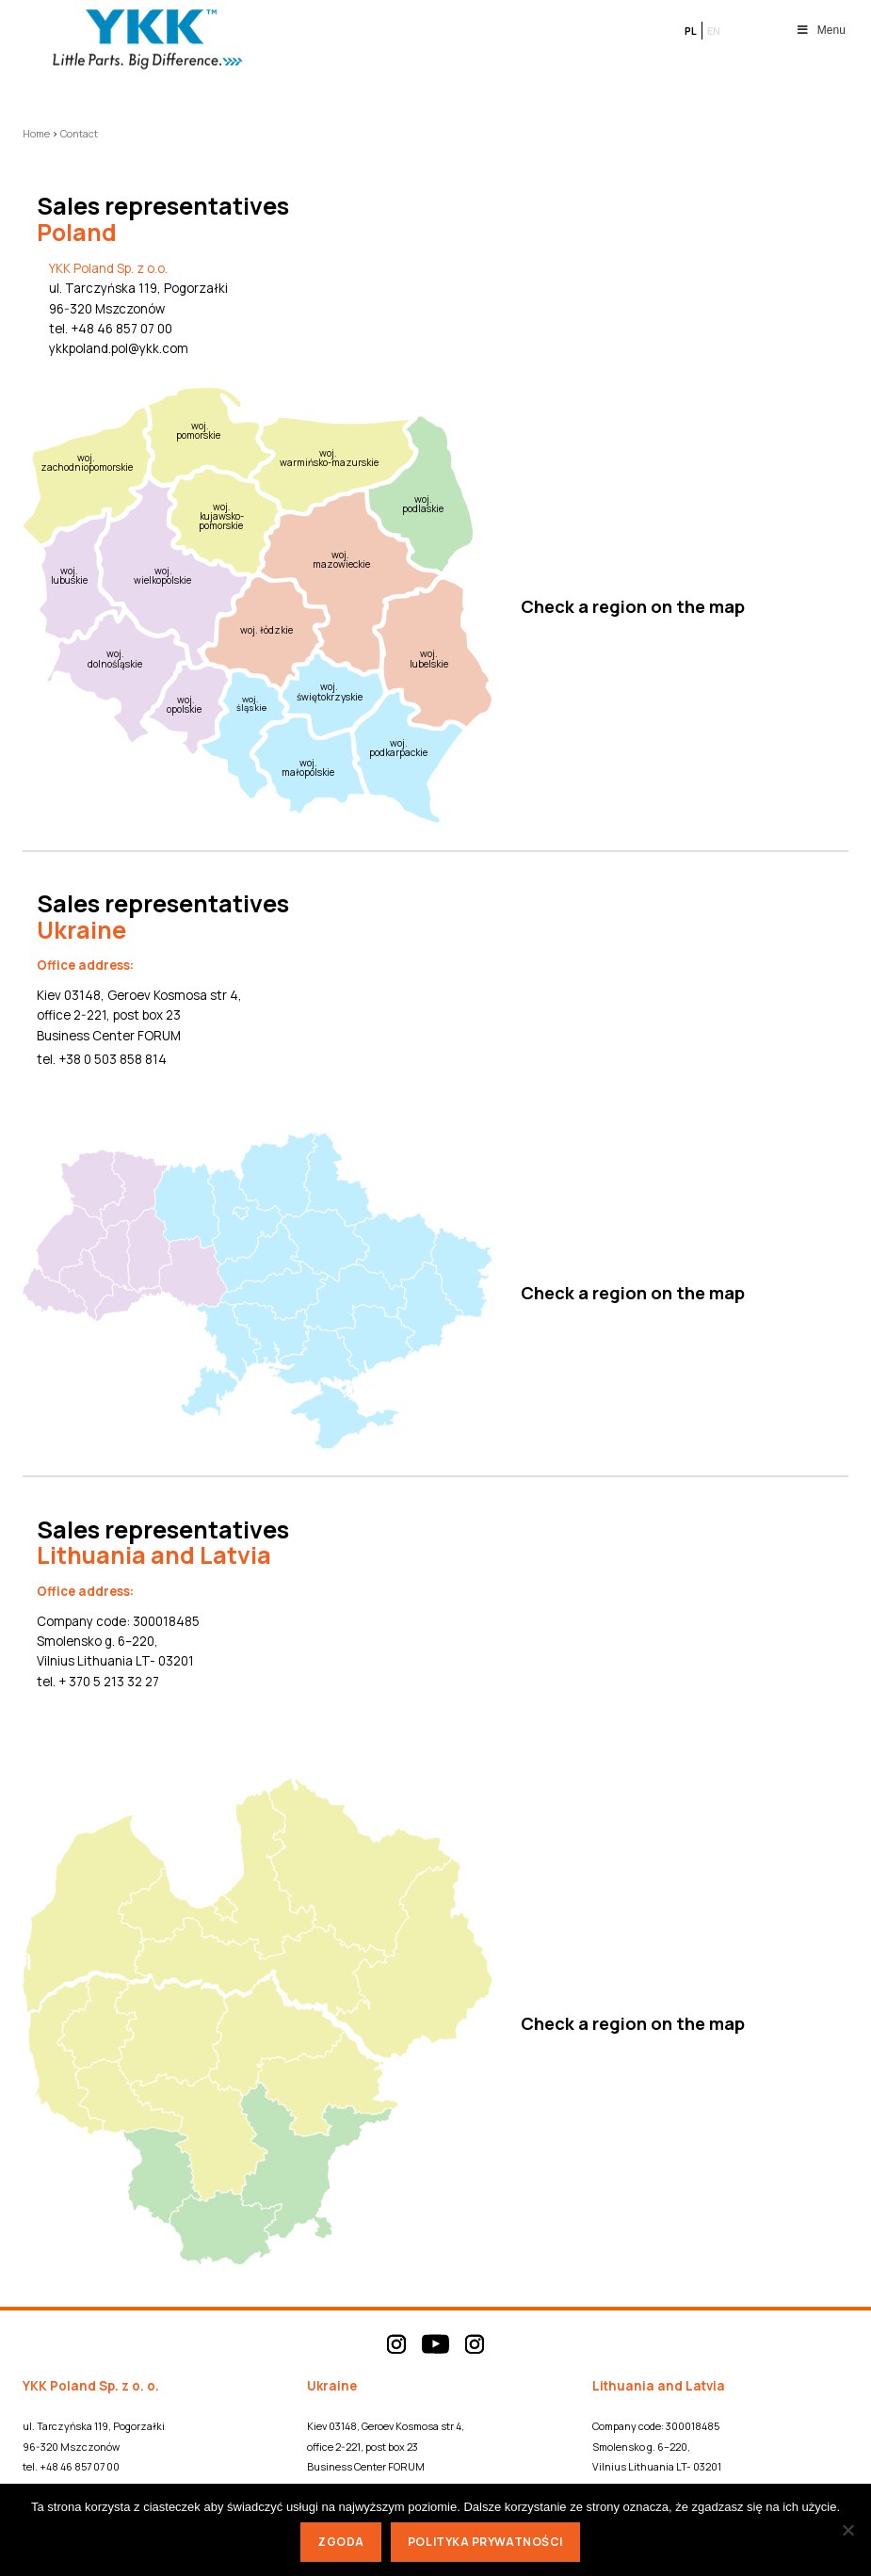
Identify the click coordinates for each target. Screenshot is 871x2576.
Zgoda (340, 2542)
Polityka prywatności (485, 2542)
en (713, 31)
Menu (821, 30)
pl (691, 31)
